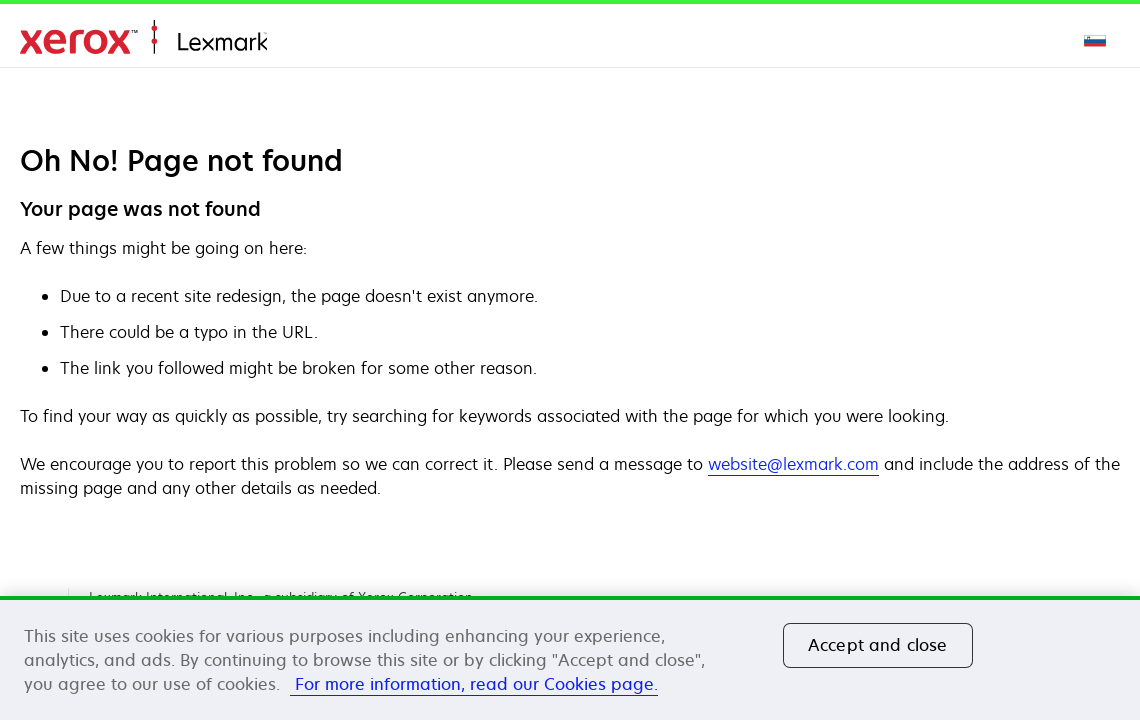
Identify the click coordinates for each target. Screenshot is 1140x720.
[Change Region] (1096, 40)
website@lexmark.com (793, 464)
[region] (570, 658)
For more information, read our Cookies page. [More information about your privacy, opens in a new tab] (474, 684)
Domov (143, 37)
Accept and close (878, 645)
